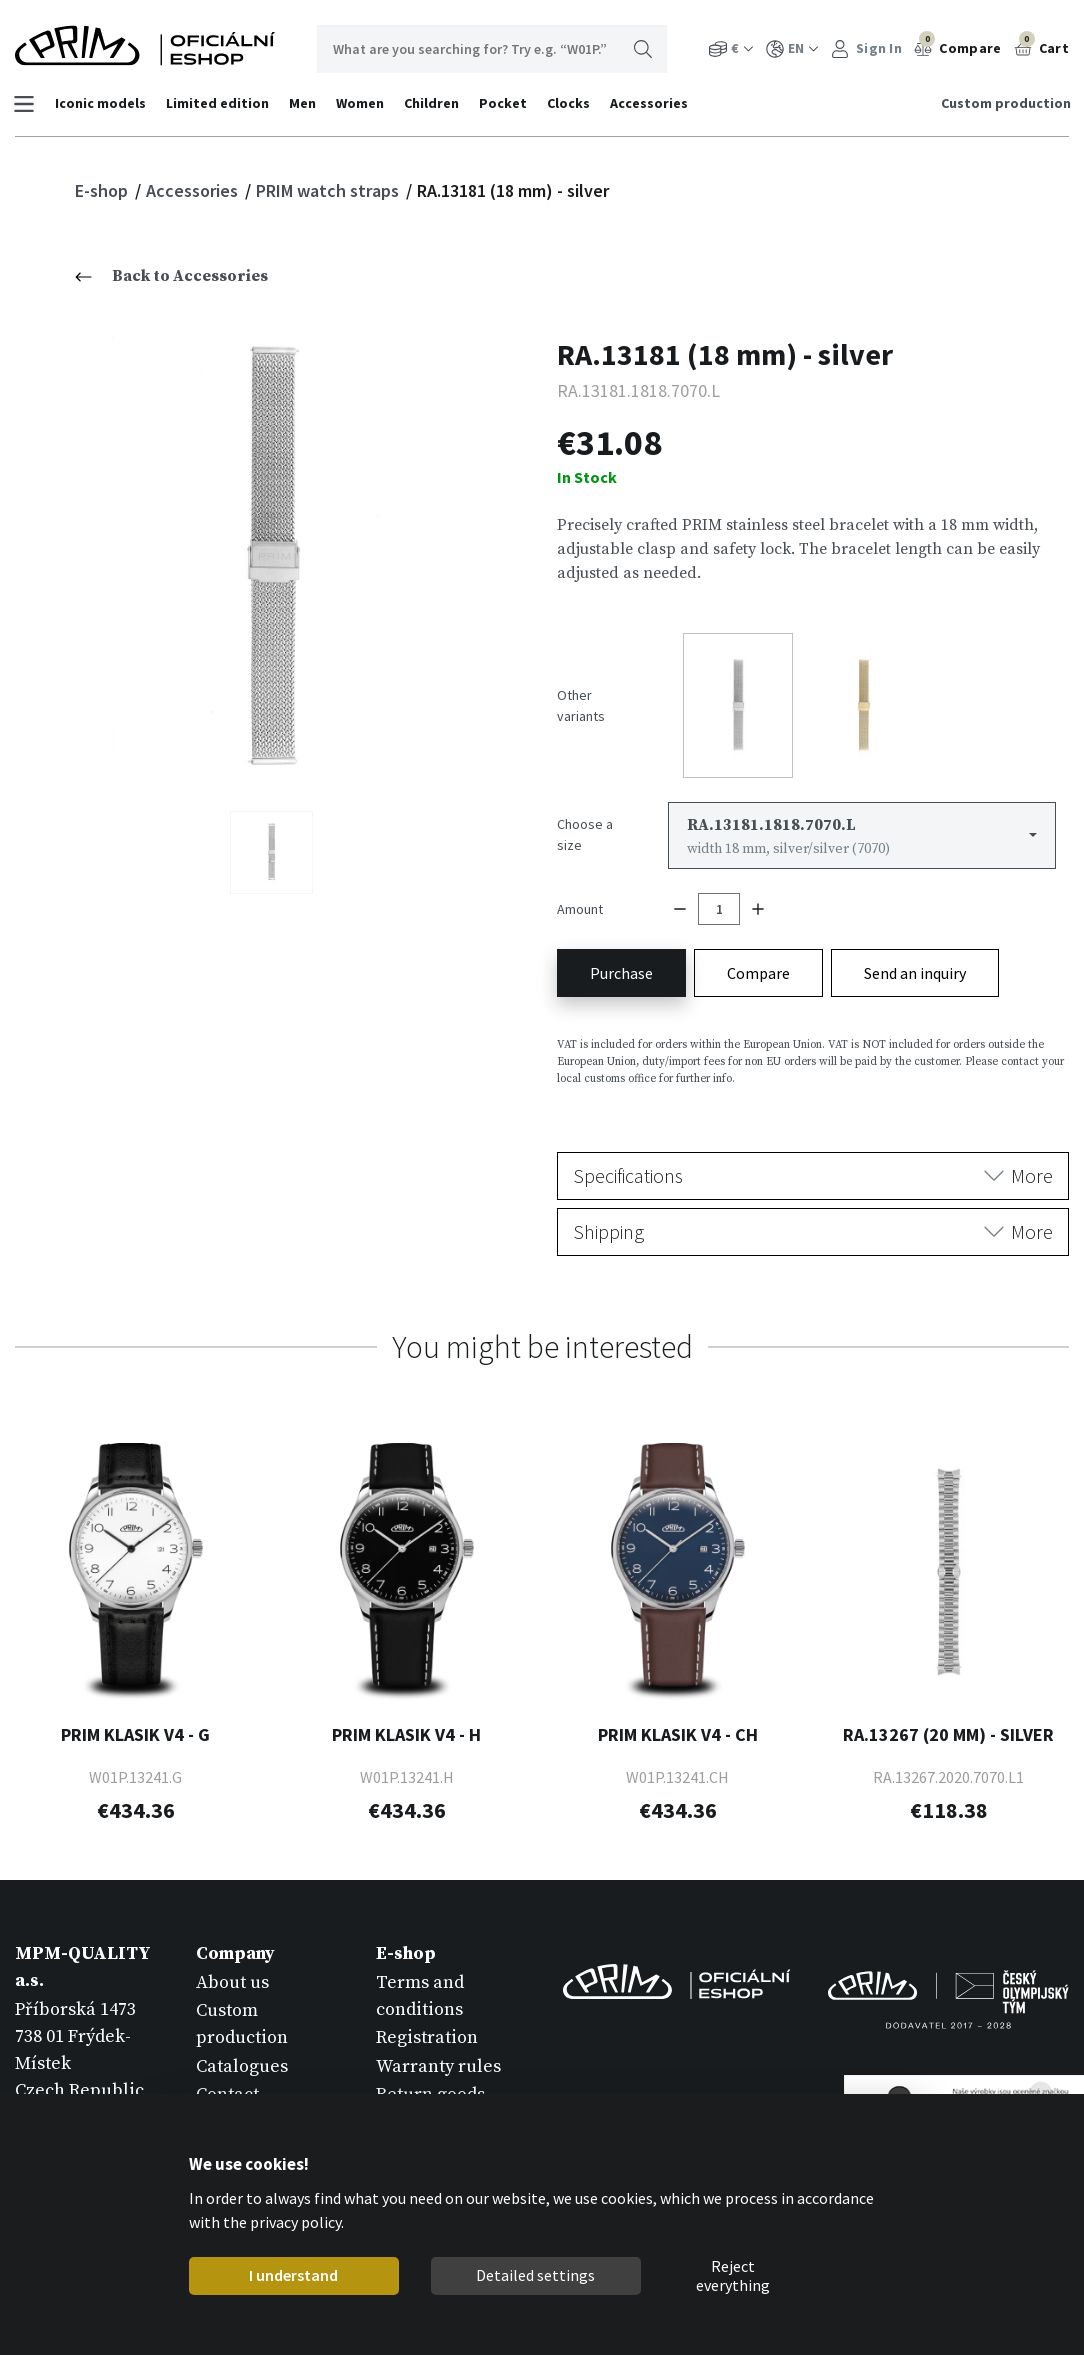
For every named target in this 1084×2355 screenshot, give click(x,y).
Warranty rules (438, 2054)
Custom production (1004, 103)
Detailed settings (535, 2275)
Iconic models (102, 103)
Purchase (621, 962)
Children (433, 103)
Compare (957, 46)
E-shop (103, 190)
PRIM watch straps (329, 190)
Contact (227, 2082)
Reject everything (733, 2276)
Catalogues (242, 2054)
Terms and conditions (420, 1985)
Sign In (866, 48)
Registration (427, 2026)
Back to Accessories (171, 276)
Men (304, 103)
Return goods (430, 2082)
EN (792, 48)
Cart (1042, 46)
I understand (293, 2275)
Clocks (570, 103)
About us (232, 1971)
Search (643, 49)
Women (362, 103)
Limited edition (219, 103)
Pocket (505, 103)
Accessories (651, 103)
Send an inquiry (915, 962)
